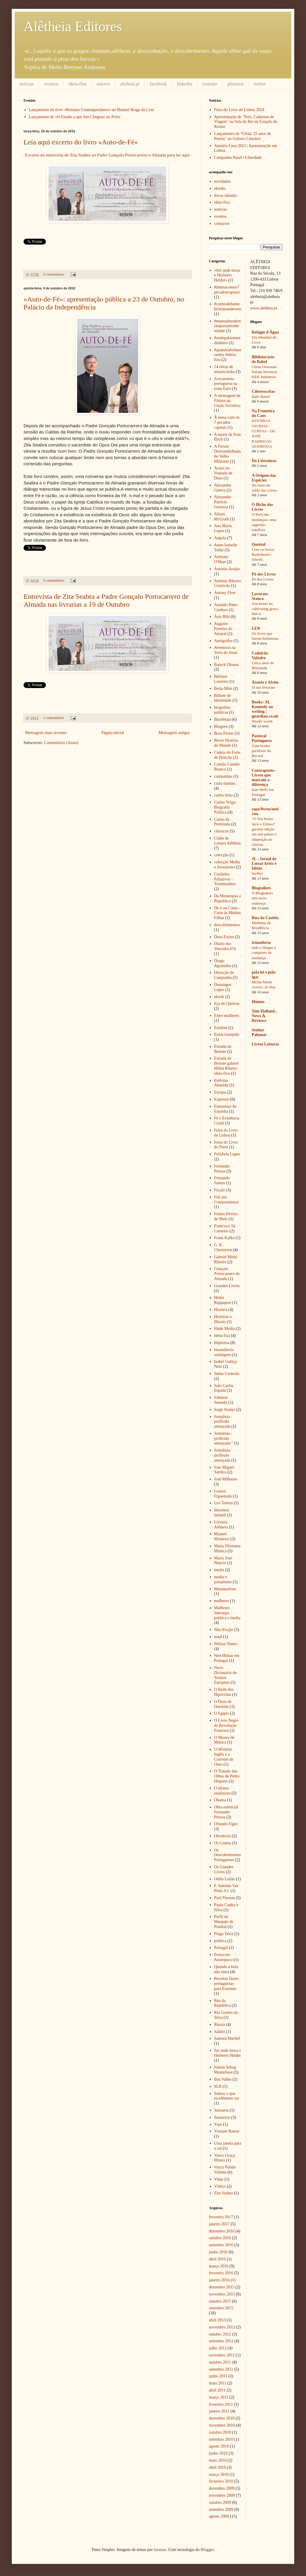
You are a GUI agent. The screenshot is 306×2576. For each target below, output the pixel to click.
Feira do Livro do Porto (226, 1145)
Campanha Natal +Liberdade (238, 157)
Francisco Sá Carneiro (224, 1228)
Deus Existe (224, 937)
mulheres (221, 1601)
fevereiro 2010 (221, 2481)
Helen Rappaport (222, 1300)
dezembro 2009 (222, 2488)
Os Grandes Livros (224, 1869)
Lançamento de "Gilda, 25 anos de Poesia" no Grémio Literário (242, 136)
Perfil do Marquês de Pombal (224, 1921)
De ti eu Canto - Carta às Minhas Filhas (227, 913)
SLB (218, 2086)
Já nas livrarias (263, 687)
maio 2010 (218, 2460)
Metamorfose (225, 1589)
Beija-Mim (223, 688)
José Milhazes (225, 1479)
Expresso (221, 1099)
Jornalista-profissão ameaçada (222, 1455)
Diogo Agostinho (222, 963)
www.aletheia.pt (263, 308)
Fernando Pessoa (222, 1168)
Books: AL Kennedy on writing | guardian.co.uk (265, 709)
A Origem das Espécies (264, 477)
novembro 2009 (222, 2495)
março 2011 (218, 2397)
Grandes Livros (227, 1286)
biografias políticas (222, 710)
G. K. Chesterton (223, 1247)
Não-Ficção (223, 1629)
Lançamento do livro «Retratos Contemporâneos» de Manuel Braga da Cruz (91, 110)
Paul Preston (224, 1898)
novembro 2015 (222, 2294)
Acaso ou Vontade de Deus (223, 473)
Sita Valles (223, 2079)
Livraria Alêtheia (221, 1524)
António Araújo (227, 569)
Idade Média (224, 1328)
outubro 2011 (220, 2362)
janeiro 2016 (219, 2280)
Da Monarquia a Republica (227, 898)
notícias (26, 83)
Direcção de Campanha (224, 975)
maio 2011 (217, 2383)
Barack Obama (226, 664)
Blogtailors (261, 888)
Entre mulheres (226, 1015)
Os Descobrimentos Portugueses (227, 1855)
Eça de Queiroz (227, 1003)
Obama (220, 1800)
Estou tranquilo (227, 1034)
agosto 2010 (219, 2446)
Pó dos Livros (264, 574)
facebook (158, 83)
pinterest (235, 83)
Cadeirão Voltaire (260, 655)
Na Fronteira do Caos (263, 413)
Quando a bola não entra (226, 1969)
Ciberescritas (263, 391)
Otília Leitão (224, 1879)
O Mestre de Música (224, 1740)
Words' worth (262, 721)
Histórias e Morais (223, 1319)
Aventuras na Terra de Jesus (225, 650)
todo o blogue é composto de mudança (264, 952)
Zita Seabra (223, 2193)
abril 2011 (217, 2390)
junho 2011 (218, 2376)
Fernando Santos (222, 1180)
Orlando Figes (226, 1824)
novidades (222, 181)
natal (218, 1637)
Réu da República (222, 2003)
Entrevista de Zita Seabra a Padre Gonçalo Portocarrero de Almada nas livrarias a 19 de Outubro (106, 600)
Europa (220, 1092)
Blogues (221, 726)
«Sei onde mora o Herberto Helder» (227, 275)
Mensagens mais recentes (46, 732)
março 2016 (218, 2266)
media (219, 1570)
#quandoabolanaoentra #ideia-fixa (227, 355)
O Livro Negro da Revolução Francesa (226, 1725)
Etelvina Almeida (221, 1083)
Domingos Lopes (222, 987)
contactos (222, 223)
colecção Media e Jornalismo (227, 864)
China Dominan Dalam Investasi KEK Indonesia (264, 372)
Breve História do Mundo (226, 743)
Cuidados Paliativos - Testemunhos (225, 879)
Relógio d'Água (265, 332)
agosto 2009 (219, 2516)
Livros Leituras (265, 1044)
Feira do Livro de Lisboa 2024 (239, 110)
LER (256, 628)
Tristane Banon (226, 2131)
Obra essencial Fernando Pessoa (226, 1812)
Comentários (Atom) (61, 743)
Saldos (219, 2031)
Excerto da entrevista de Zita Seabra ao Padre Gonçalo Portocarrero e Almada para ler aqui (107, 154)
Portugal (221, 1947)
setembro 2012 (221, 2341)
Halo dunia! (261, 396)
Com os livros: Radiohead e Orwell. (263, 554)
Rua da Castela (265, 918)
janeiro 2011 (219, 2411)
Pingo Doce (224, 1934)
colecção (221, 855)
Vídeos (220, 2186)
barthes (257, 873)
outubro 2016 (220, 2238)
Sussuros (221, 2110)
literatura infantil (221, 1512)
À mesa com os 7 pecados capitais (227, 422)
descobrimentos (227, 925)
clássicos (221, 831)
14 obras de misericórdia (224, 369)
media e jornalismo (223, 1579)
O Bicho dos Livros (262, 507)
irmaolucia (261, 942)
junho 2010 (218, 2453)
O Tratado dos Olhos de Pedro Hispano (227, 1776)
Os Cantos (222, 1843)
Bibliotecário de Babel (263, 359)
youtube (209, 83)
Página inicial (113, 732)
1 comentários (53, 718)
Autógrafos (223, 641)
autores (103, 83)
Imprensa (222, 1342)
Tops (218, 2124)
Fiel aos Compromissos (226, 1199)
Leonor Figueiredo (223, 1493)
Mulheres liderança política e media (227, 1613)
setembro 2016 (221, 2245)
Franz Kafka (224, 1238)
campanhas (223, 776)
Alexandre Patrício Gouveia (222, 502)
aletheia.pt (129, 83)
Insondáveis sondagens (224, 1352)
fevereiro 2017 (221, 2217)
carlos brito (223, 795)
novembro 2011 (222, 2355)
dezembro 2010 (222, 2418)
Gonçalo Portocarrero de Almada (227, 1273)
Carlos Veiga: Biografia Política (225, 807)
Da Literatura (264, 461)
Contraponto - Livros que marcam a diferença (264, 777)
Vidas (219, 2179)
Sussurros (222, 2117)
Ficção (219, 1190)
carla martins (225, 783)
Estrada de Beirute (223, 1049)
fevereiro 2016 (221, 2273)
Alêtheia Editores (73, 26)
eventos (51, 83)
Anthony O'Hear (221, 559)
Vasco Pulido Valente (225, 2169)
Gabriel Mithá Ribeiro (225, 1259)
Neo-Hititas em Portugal (227, 1658)
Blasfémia (222, 719)
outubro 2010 (220, 2432)
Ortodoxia (222, 1836)
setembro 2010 (221, 2439)
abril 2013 (217, 2320)
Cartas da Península (222, 822)
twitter (260, 83)
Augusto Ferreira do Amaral (223, 628)
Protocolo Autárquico (223, 1957)
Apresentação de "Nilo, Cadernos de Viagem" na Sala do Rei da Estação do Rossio (245, 122)
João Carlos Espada (224, 1388)
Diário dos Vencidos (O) (225, 946)
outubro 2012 (220, 2334)
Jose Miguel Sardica (224, 1470)
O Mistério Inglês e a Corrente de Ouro (224, 1756)
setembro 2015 (221, 2308)
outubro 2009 (220, 2502)
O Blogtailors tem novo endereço (262, 898)
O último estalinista (222, 1790)
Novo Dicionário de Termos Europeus (225, 1675)
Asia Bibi (222, 616)
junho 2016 (218, 2252)
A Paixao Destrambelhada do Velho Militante (227, 453)
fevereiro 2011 (221, 2404)
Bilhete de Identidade (223, 698)
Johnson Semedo (221, 1400)
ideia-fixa (78, 83)
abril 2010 (217, 2467)
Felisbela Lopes (227, 1154)
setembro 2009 (221, 2509)
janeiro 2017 (219, 2224)
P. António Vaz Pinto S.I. (226, 1888)
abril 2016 (217, 2259)
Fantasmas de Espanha (225, 1109)
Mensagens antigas (174, 732)
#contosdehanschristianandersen (227, 306)
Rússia (219, 2024)
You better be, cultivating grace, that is (265, 608)
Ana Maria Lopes (223, 528)
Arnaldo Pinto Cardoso (225, 607)
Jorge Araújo (224, 1409)
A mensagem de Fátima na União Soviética (227, 400)
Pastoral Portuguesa (262, 738)
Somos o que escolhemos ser (226, 2096)
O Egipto (221, 1713)
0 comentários (53, 274)
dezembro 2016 (222, 2231)
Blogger (207, 2549)
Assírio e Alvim (265, 682)
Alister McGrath (221, 516)
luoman (160, 2549)
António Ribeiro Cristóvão (227, 583)
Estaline (220, 1027)
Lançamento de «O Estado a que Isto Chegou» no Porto (74, 117)
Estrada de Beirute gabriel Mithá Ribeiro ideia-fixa (226, 1065)
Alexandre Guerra (222, 487)
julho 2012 (218, 2348)
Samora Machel (227, 2038)
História (220, 1309)
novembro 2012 (222, 2327)
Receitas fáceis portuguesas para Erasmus (226, 1983)
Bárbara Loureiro (221, 679)
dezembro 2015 (222, 2287)
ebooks (220, 188)
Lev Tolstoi (223, 1503)
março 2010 (218, 2474)
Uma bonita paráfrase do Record (261, 750)
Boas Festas (224, 733)
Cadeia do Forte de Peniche (227, 755)
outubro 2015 (220, 2301)
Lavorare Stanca (260, 596)
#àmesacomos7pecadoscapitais (227, 289)
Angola (220, 538)
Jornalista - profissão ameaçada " (223, 1438)
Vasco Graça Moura (224, 2158)
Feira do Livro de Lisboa (226, 1132)
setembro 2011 (221, 2369)
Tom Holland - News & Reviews (264, 1016)
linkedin (184, 83)
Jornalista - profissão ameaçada (223, 1421)
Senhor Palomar (259, 1032)
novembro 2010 (222, 2425)
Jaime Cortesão (227, 1373)
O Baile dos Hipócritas (224, 1692)
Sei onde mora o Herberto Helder (227, 2053)
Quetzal (259, 544)
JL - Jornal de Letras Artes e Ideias (264, 863)
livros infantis (225, 195)
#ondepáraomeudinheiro (227, 340)
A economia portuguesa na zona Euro (225, 384)
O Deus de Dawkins (223, 1704)
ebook (219, 997)
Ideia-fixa (222, 1335)
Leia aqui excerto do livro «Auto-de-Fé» (81, 142)
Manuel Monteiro (222, 1536)
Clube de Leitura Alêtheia (227, 840)
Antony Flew (225, 593)
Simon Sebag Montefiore (225, 2069)
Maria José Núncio (223, 1560)
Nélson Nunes (225, 1644)
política (220, 1941)
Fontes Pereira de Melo (226, 1216)
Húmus (258, 1002)
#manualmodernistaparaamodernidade (227, 326)
